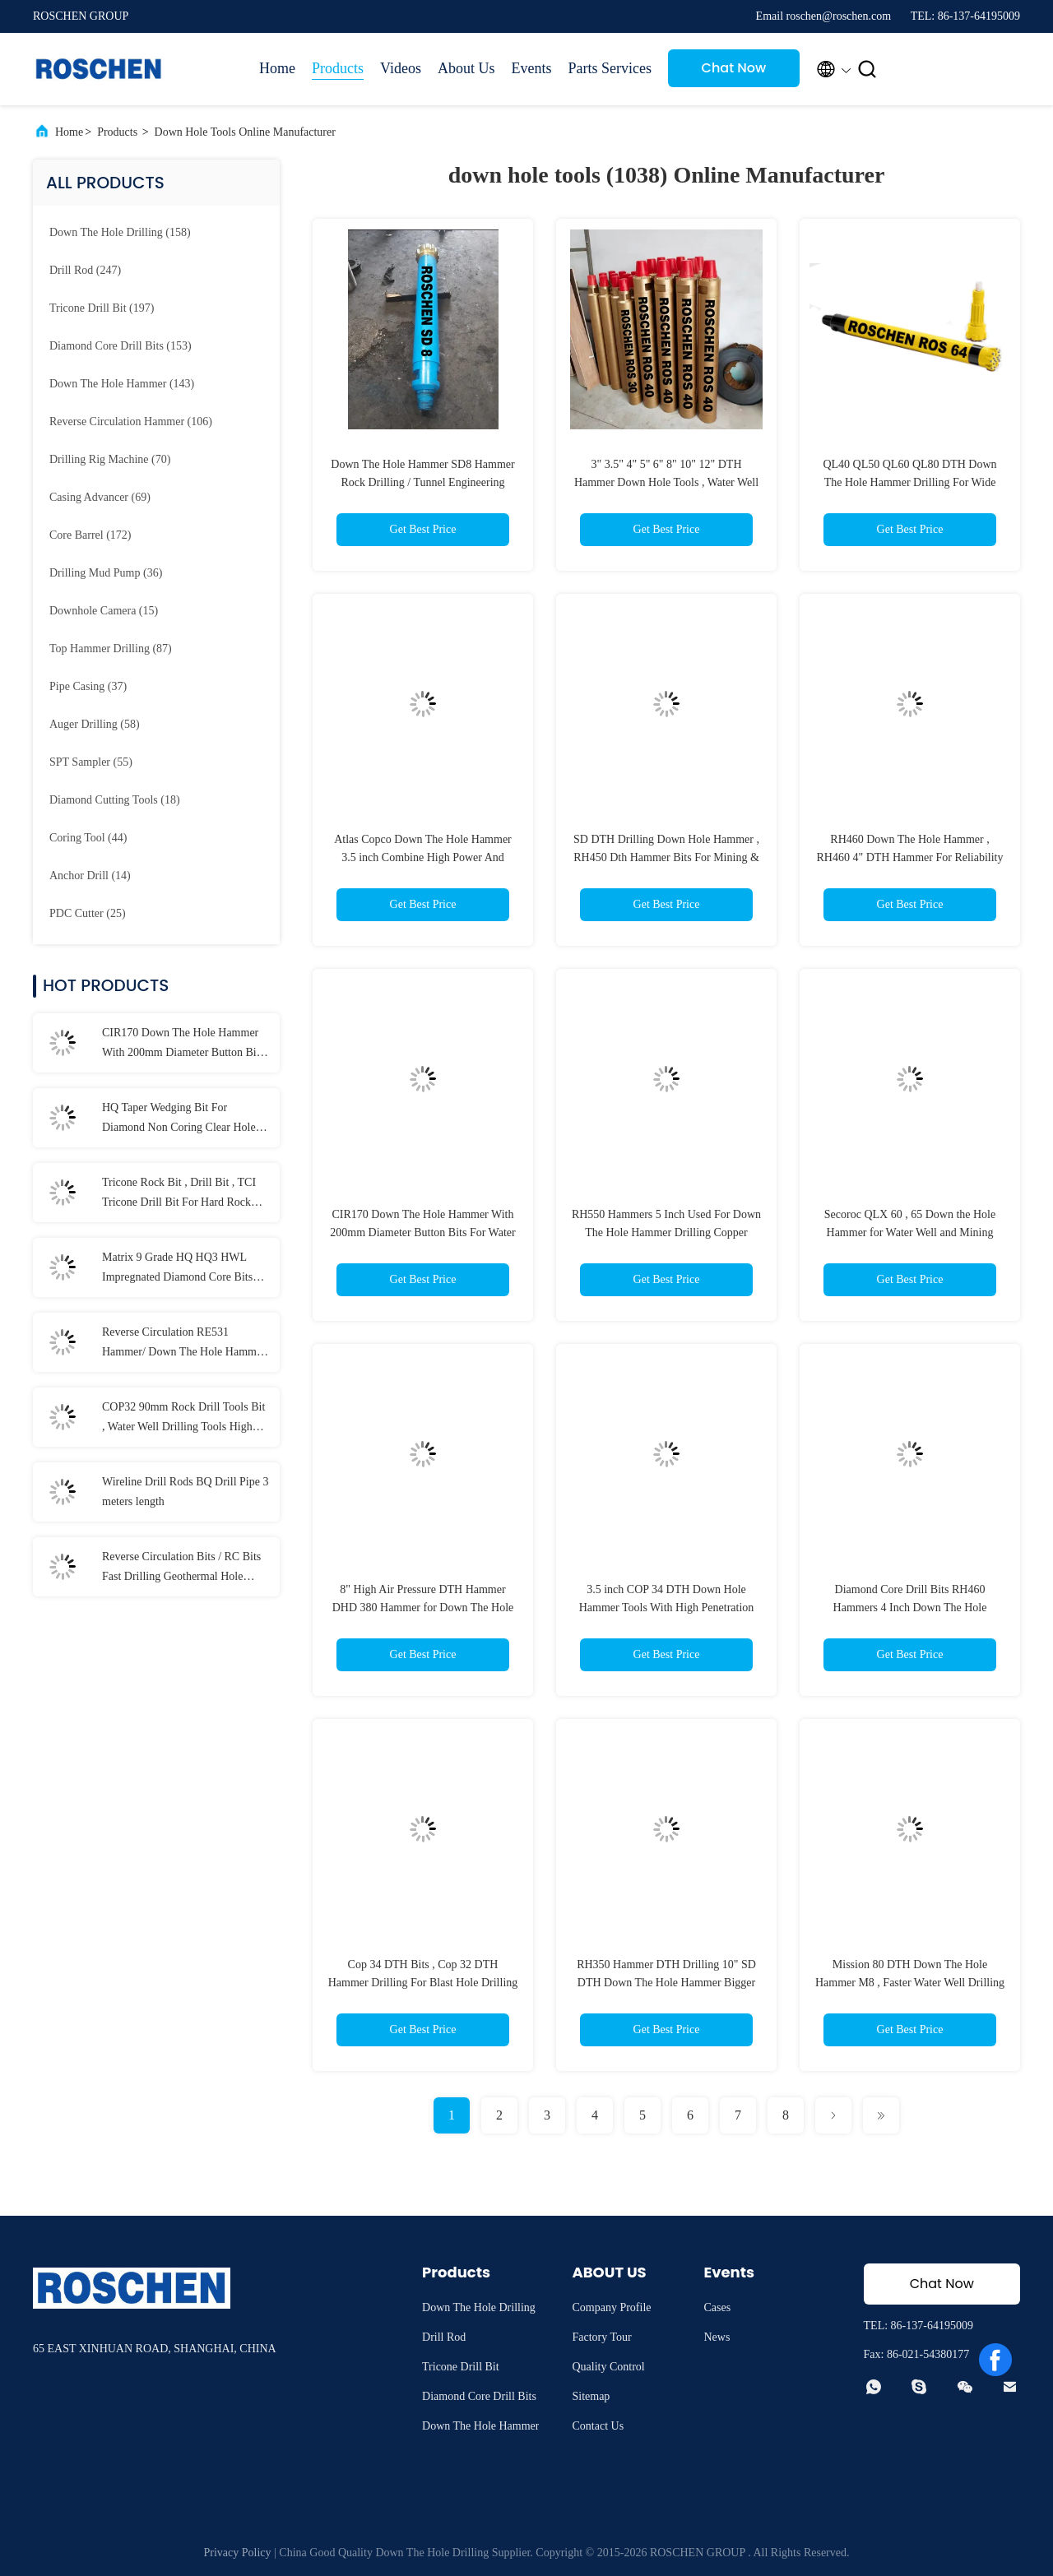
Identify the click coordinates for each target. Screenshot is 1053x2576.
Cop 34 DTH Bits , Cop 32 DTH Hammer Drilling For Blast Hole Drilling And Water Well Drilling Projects (423, 1982)
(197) (101, 308)
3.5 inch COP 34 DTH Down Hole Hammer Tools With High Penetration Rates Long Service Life (666, 1607)
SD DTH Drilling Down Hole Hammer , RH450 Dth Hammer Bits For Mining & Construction (666, 857)
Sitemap (591, 2396)
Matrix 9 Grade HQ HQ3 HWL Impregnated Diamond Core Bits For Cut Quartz (177, 1269)
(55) (90, 762)
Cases (717, 2307)
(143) (121, 384)
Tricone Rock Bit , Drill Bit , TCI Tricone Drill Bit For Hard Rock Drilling (179, 1194)
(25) (87, 913)
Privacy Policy (237, 2552)
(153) (120, 346)
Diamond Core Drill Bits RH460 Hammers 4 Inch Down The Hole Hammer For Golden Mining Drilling (909, 1607)
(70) (109, 459)
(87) (110, 648)
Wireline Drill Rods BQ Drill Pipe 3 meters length (185, 1492)
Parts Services (609, 68)
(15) (103, 611)
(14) (90, 875)
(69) (100, 497)
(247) (85, 270)
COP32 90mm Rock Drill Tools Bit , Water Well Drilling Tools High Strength (183, 1419)
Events (531, 68)
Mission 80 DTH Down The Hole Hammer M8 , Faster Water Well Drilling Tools (909, 1982)
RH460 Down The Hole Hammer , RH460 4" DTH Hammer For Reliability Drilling (910, 857)
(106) (130, 421)
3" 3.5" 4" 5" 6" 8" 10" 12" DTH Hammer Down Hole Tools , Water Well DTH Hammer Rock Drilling (666, 482)
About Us (466, 68)
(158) (120, 232)
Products (338, 68)
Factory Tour (601, 2337)
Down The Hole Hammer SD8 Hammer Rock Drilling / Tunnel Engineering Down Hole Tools (422, 482)
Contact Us (598, 2426)
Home (277, 68)
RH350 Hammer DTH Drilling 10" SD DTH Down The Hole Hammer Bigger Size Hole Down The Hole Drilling (666, 1982)
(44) (88, 838)
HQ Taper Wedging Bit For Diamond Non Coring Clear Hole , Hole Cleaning (182, 1119)
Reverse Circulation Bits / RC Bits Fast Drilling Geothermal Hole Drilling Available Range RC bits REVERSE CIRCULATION (181, 1568)
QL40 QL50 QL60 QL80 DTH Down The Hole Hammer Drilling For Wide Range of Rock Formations (909, 482)
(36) (105, 573)
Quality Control (608, 2367)
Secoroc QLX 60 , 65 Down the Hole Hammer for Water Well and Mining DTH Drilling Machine (909, 1232)
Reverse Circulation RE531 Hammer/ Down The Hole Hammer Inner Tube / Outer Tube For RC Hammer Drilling (184, 1344)
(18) (114, 800)
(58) (94, 724)
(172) (90, 535)
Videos (400, 68)
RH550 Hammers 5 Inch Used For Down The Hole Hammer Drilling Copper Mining (666, 1232)
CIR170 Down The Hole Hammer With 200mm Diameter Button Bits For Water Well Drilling (183, 1044)
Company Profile (611, 2307)
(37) (88, 686)
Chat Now (734, 67)
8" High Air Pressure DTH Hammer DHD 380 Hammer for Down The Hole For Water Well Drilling (423, 1607)
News (716, 2337)
